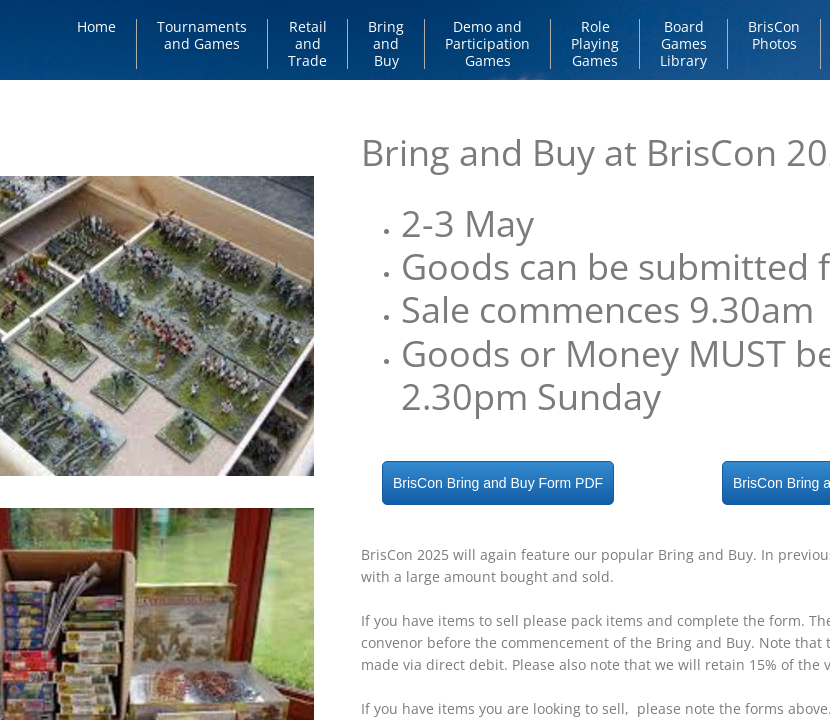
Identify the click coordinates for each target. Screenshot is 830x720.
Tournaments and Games (202, 35)
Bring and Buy (386, 43)
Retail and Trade (307, 43)
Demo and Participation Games (487, 43)
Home (96, 26)
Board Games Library (683, 43)
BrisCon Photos (774, 35)
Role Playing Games (595, 43)
